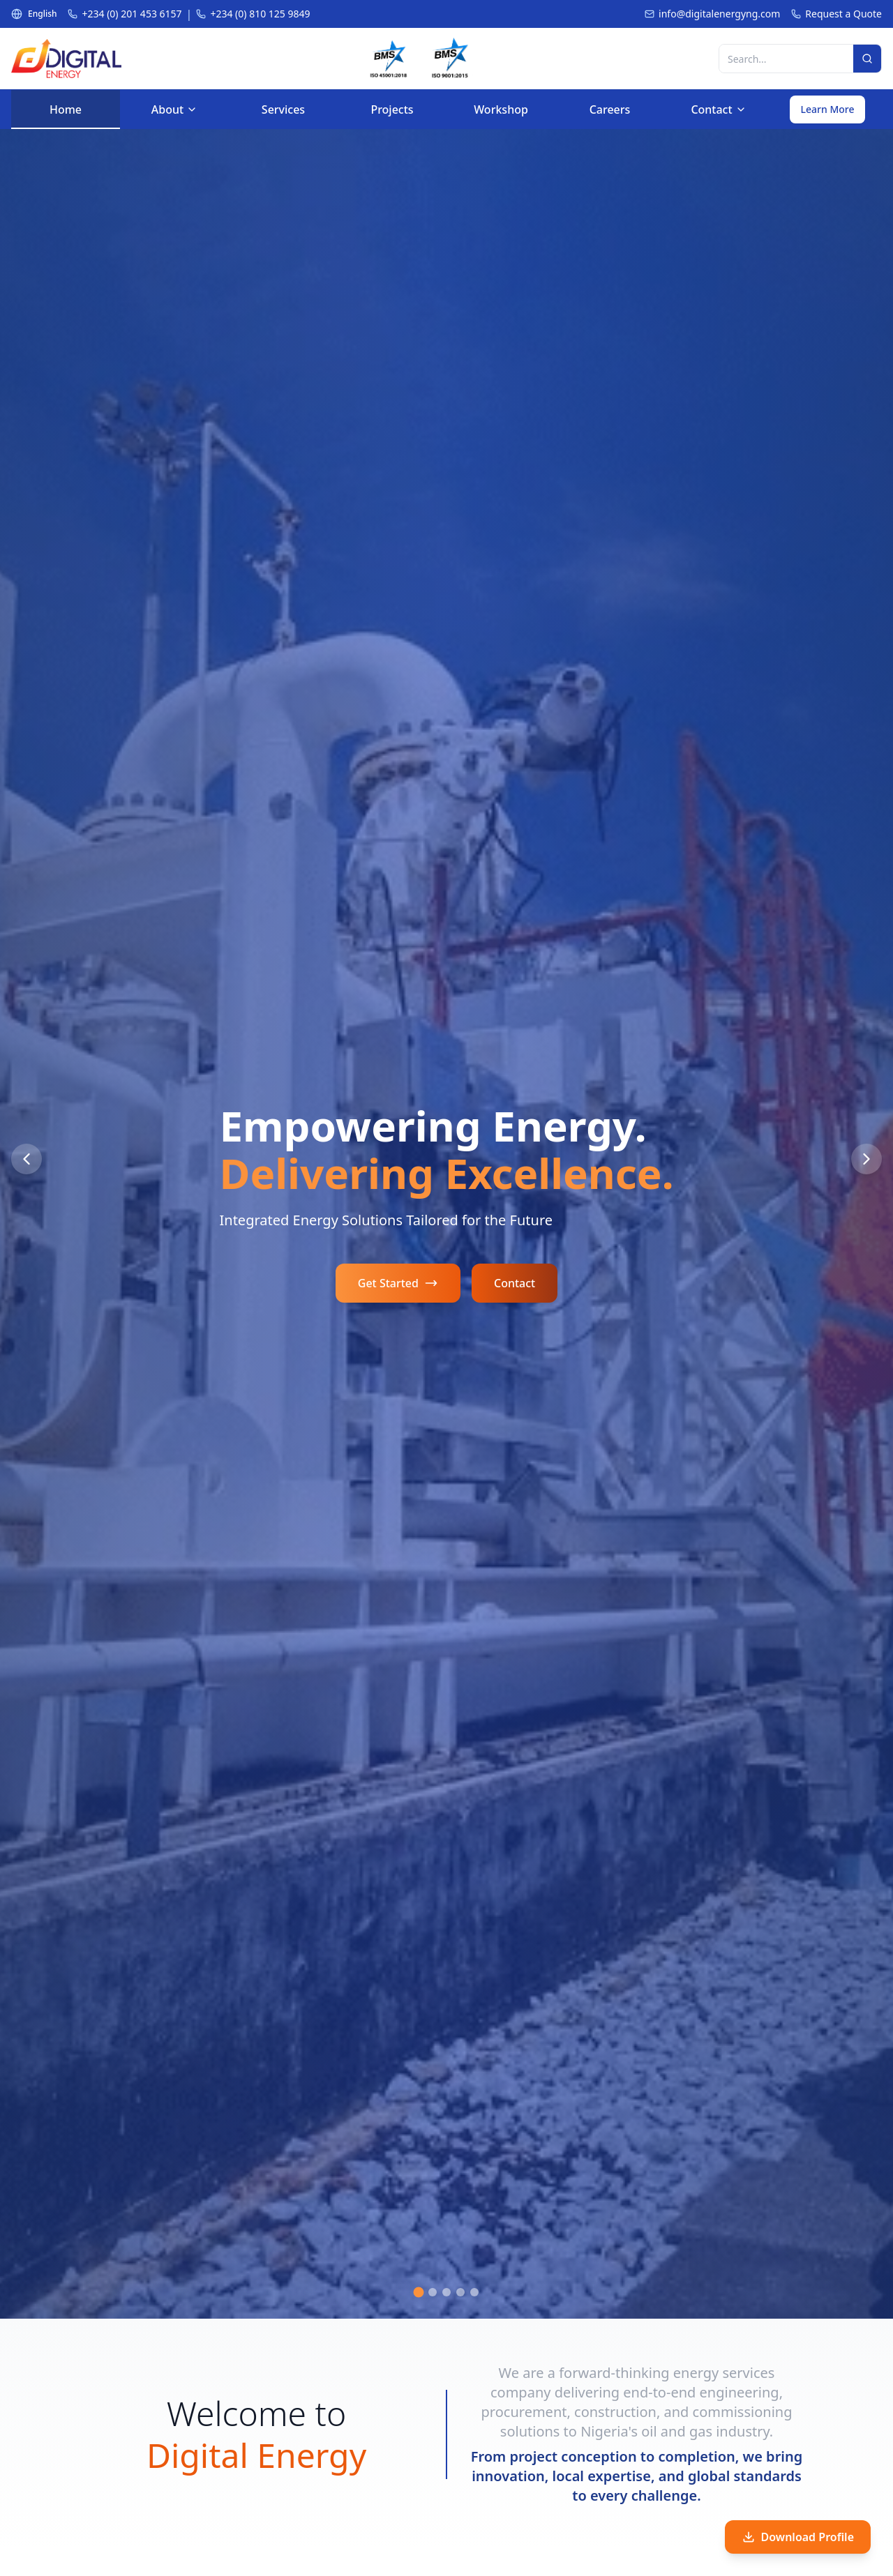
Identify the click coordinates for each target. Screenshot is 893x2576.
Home (65, 115)
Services (283, 115)
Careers (609, 115)
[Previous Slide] (26, 1159)
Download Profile (798, 2537)
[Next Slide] (866, 1159)
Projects (392, 115)
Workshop (500, 115)
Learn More (828, 109)
